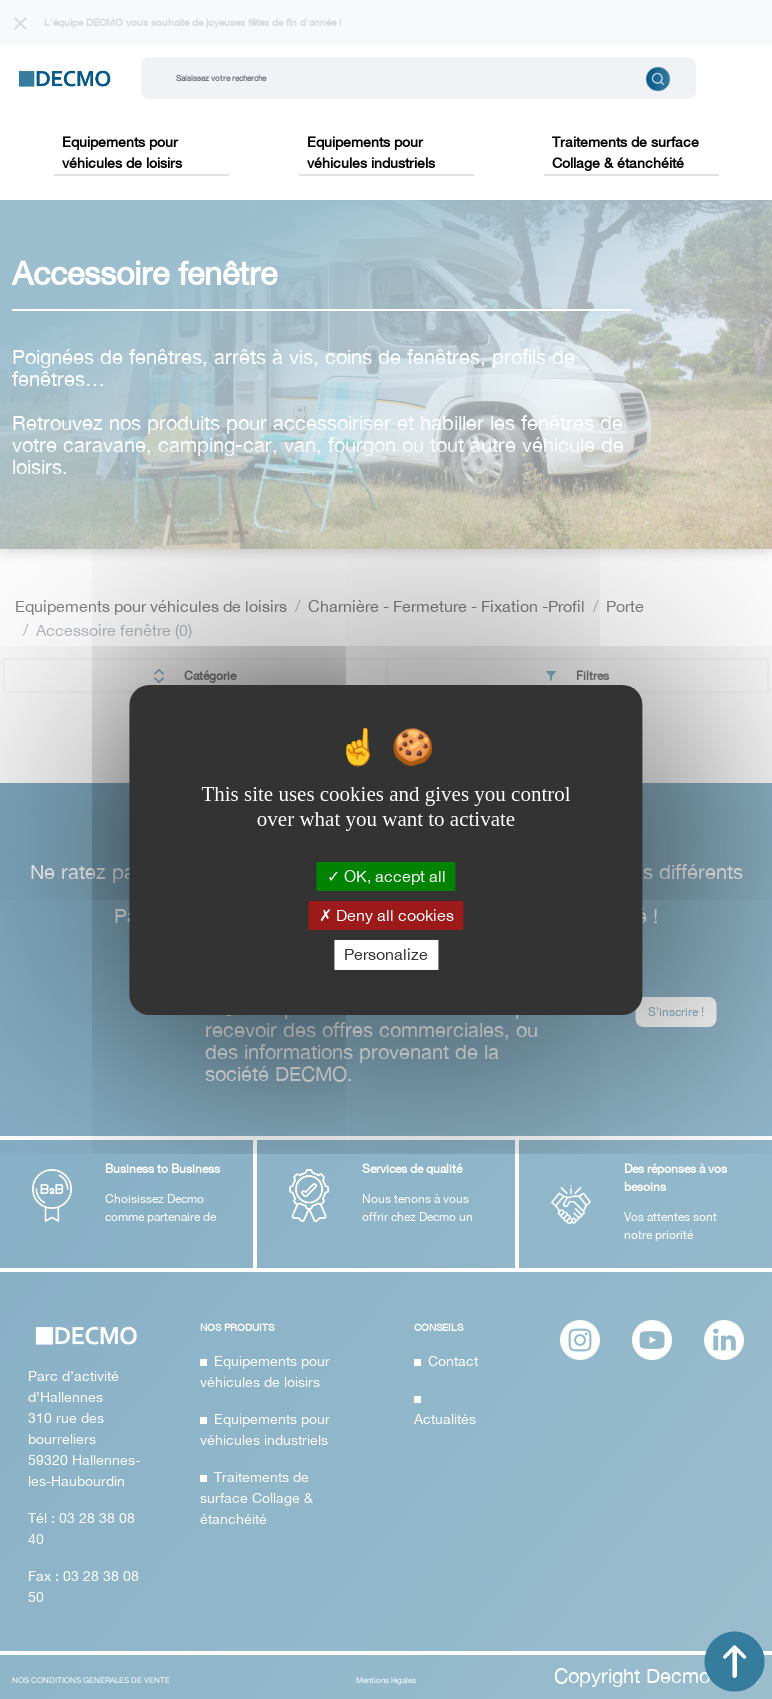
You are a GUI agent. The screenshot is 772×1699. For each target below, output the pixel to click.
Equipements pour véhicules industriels (371, 152)
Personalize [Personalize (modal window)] (386, 954)
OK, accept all (386, 876)
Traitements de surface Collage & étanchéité (625, 152)
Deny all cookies (386, 915)
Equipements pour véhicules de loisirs (122, 152)
